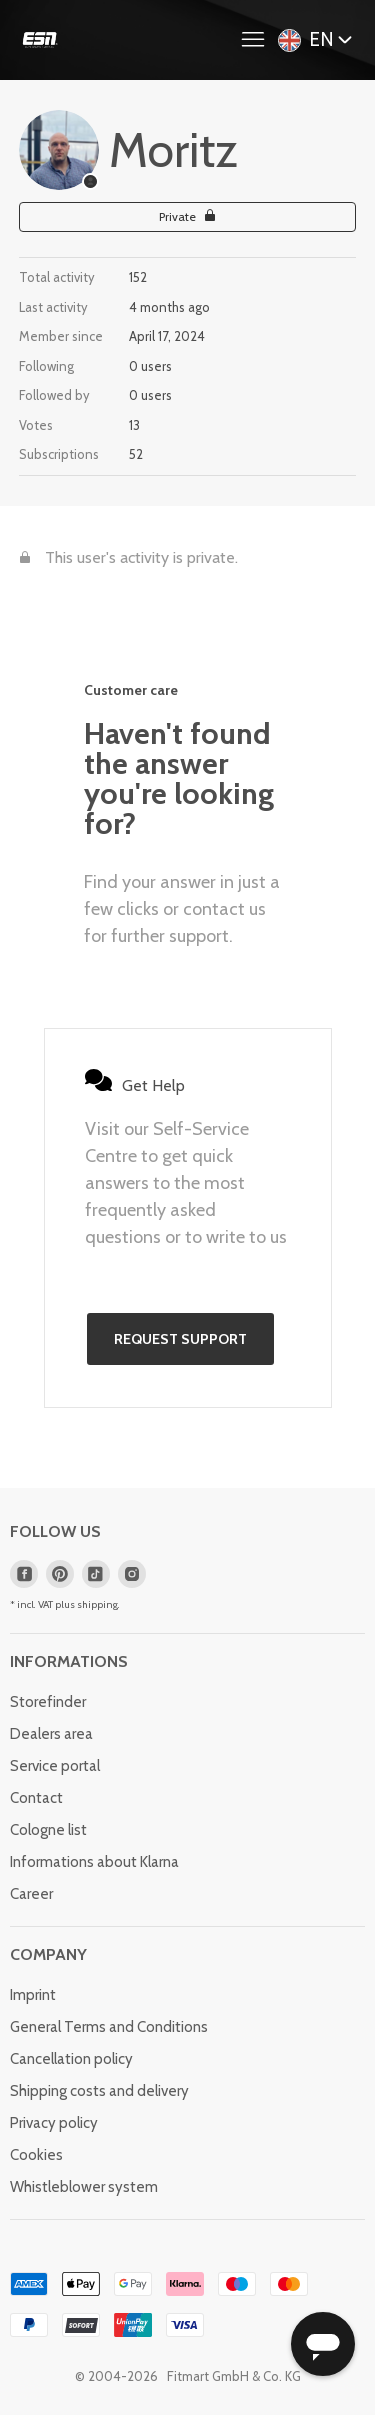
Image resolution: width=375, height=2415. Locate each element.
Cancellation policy (71, 2059)
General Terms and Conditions (109, 2027)
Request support (180, 1339)
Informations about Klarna (94, 1862)
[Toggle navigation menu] (258, 40)
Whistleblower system (84, 2187)
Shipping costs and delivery (99, 2091)
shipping (97, 1604)
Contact (36, 1798)
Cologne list (48, 1830)
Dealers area (51, 1734)
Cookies (36, 2155)
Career (31, 1894)
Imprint (33, 1995)
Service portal (55, 1766)
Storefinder (48, 1702)
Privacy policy (54, 2123)
